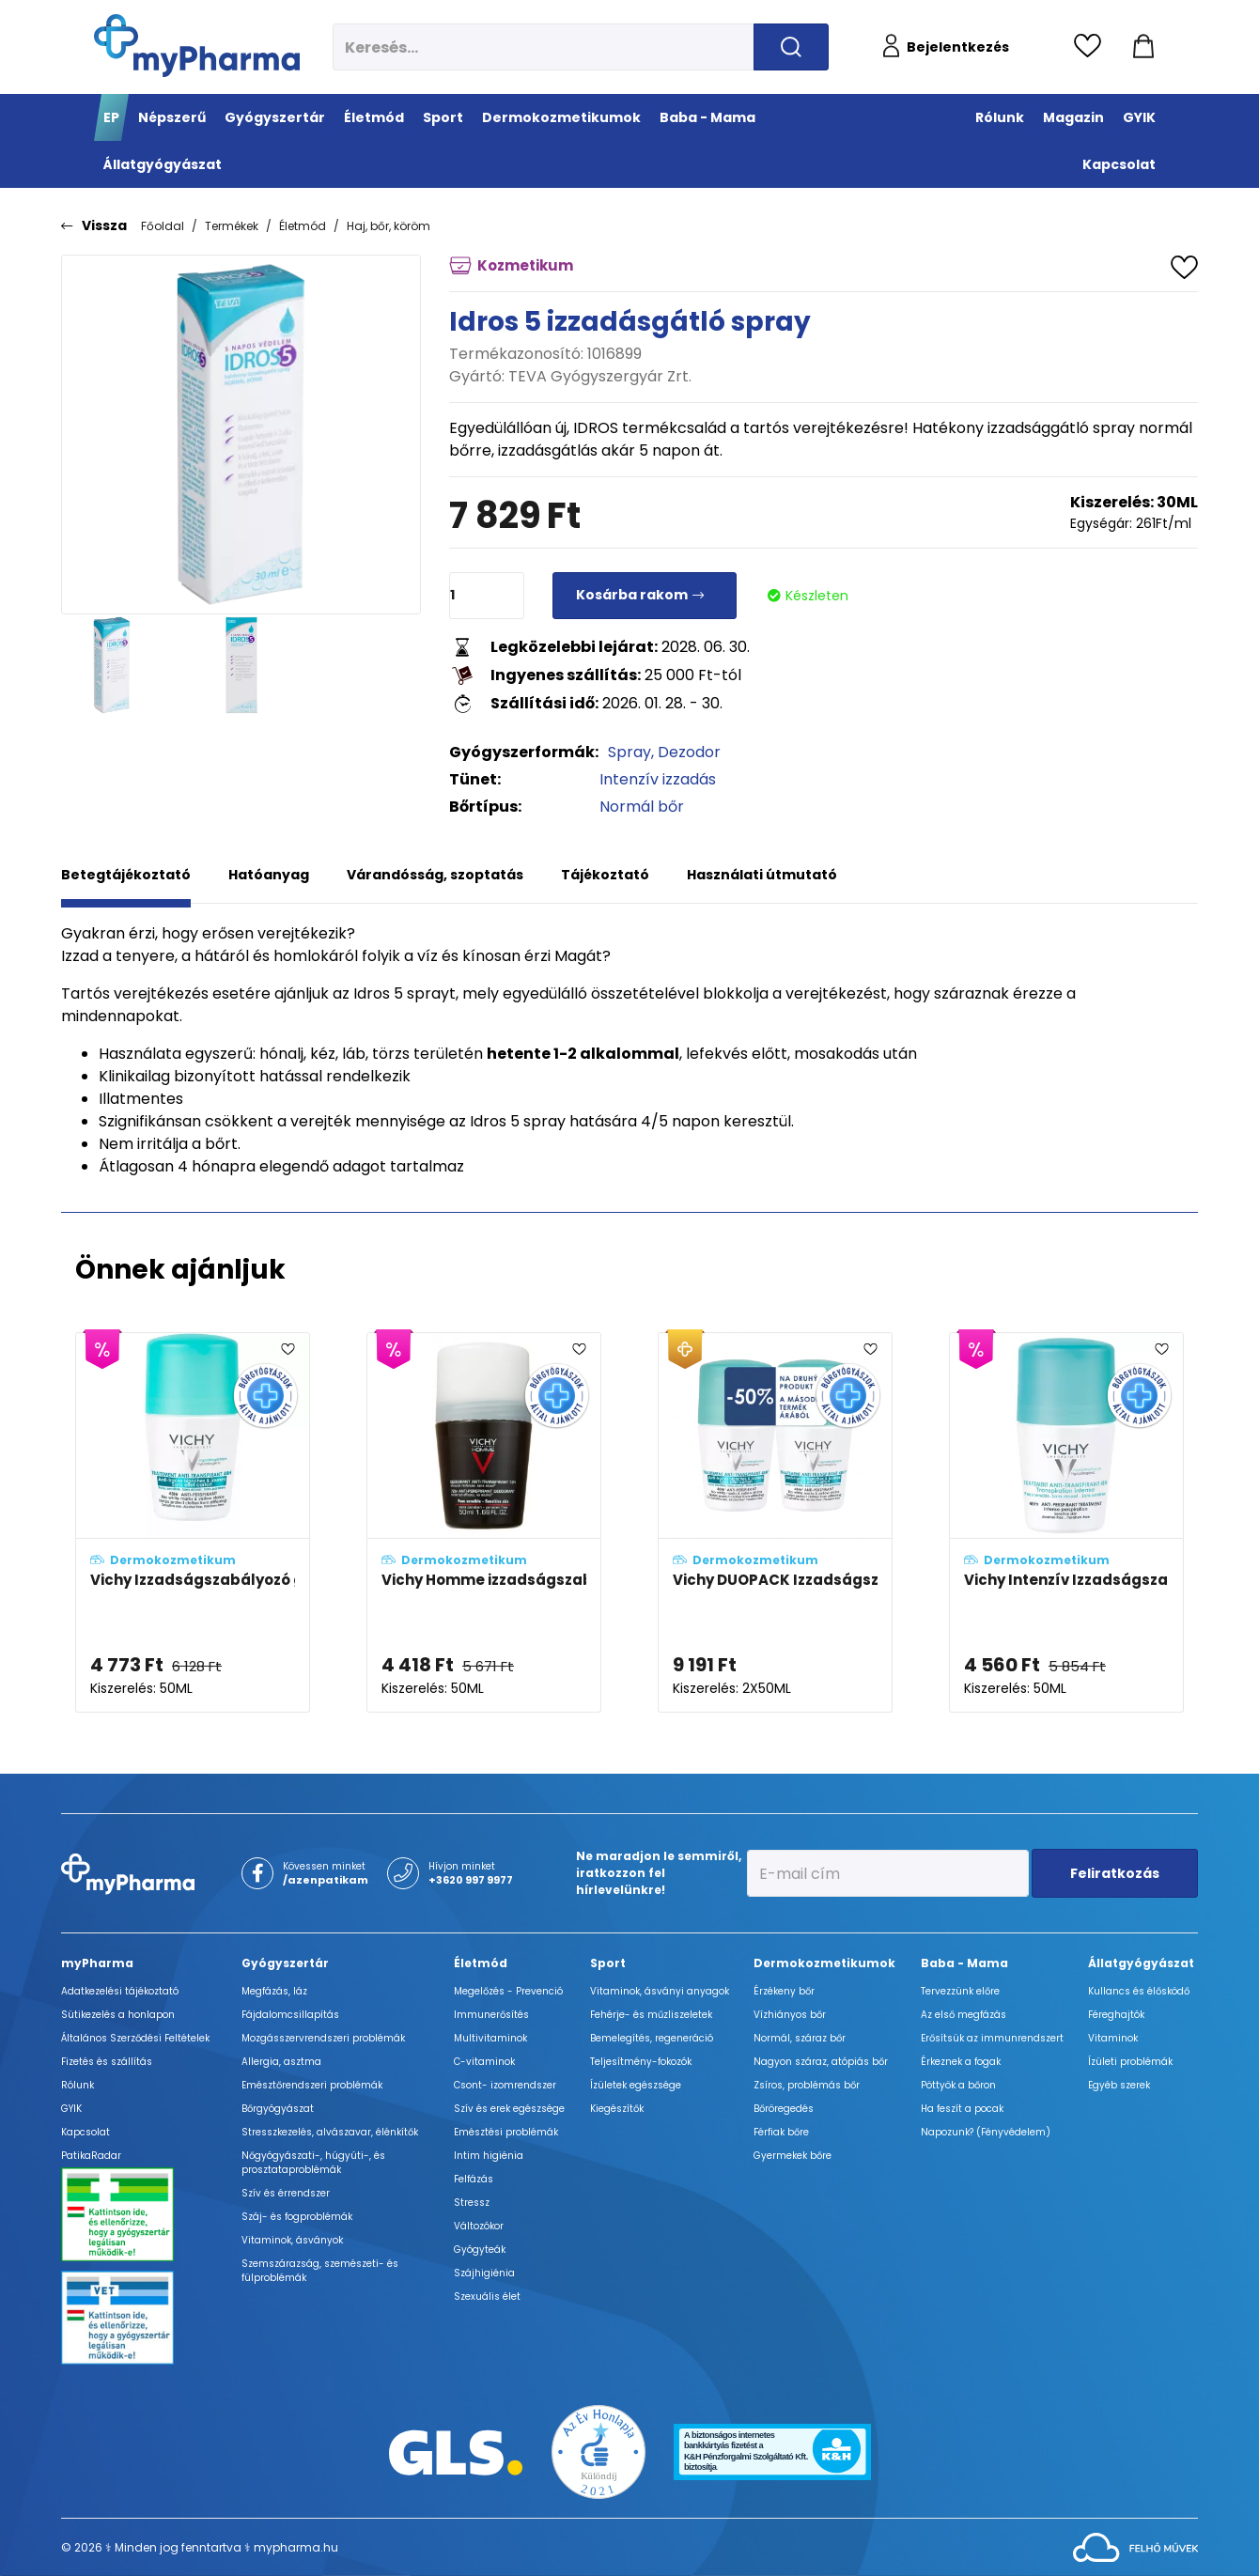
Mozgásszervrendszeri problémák (323, 2038)
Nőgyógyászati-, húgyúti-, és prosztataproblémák (313, 2163)
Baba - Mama (964, 1963)
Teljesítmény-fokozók (641, 2062)
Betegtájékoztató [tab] (126, 874)
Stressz (472, 2203)
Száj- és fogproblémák (296, 2217)
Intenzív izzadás (657, 779)
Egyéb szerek (1119, 2085)
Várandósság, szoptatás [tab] (435, 874)
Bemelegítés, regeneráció (651, 2038)
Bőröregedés (784, 2109)
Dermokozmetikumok (824, 1963)
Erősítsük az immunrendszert (992, 2038)
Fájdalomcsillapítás (290, 2015)
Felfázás (473, 2179)
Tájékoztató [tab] (605, 874)
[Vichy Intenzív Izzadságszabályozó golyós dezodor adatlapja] (1066, 1523)
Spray (629, 752)
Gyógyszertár (285, 1963)
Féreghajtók (1116, 2015)
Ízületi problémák (1130, 2062)
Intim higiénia (488, 2156)
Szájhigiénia (484, 2273)
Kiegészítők (617, 2109)
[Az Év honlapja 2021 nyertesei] (598, 2451)
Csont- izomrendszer (505, 2085)
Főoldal (162, 226)
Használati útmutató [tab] (762, 874)
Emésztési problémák (506, 2132)
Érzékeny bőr (784, 1991)
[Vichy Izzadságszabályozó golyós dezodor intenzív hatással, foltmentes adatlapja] (192, 1523)
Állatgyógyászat (1141, 1963)
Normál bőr (641, 806)
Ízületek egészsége (635, 2085)
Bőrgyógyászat (277, 2109)
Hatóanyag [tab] (268, 874)
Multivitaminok (490, 2038)
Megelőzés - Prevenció (508, 1991)
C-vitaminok (484, 2062)
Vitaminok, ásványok (292, 2240)
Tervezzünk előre (960, 1991)
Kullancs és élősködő (1138, 1991)
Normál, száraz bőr (800, 2038)
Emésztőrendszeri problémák (311, 2085)
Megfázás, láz (274, 1991)
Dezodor (689, 752)
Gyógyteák (479, 2249)
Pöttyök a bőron (958, 2085)
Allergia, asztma (281, 2062)
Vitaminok (1113, 2038)
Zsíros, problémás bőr (807, 2085)
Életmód (302, 226)
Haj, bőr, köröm (388, 226)
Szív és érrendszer (285, 2193)
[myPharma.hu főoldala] (197, 45)
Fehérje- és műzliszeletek (651, 2015)
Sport (608, 1963)
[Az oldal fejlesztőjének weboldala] (1135, 2546)
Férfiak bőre (781, 2132)
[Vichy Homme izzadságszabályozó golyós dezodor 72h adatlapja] (483, 1523)
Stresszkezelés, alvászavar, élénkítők (329, 2132)
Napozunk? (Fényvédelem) (985, 2132)
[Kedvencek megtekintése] (1092, 46)
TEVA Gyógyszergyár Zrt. (600, 376)
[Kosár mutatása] (1143, 46)
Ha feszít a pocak (962, 2109)
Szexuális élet (487, 2296)
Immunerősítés (491, 2015)
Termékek (231, 226)
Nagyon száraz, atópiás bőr (821, 2062)
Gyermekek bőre (793, 2156)
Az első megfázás (963, 2015)
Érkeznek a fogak (961, 2062)
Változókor (479, 2226)
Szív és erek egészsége (509, 2109)
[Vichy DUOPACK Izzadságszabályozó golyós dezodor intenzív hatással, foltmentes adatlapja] (775, 1523)
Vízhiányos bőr (790, 2015)
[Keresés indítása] (791, 46)
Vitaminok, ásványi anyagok (659, 1991)
